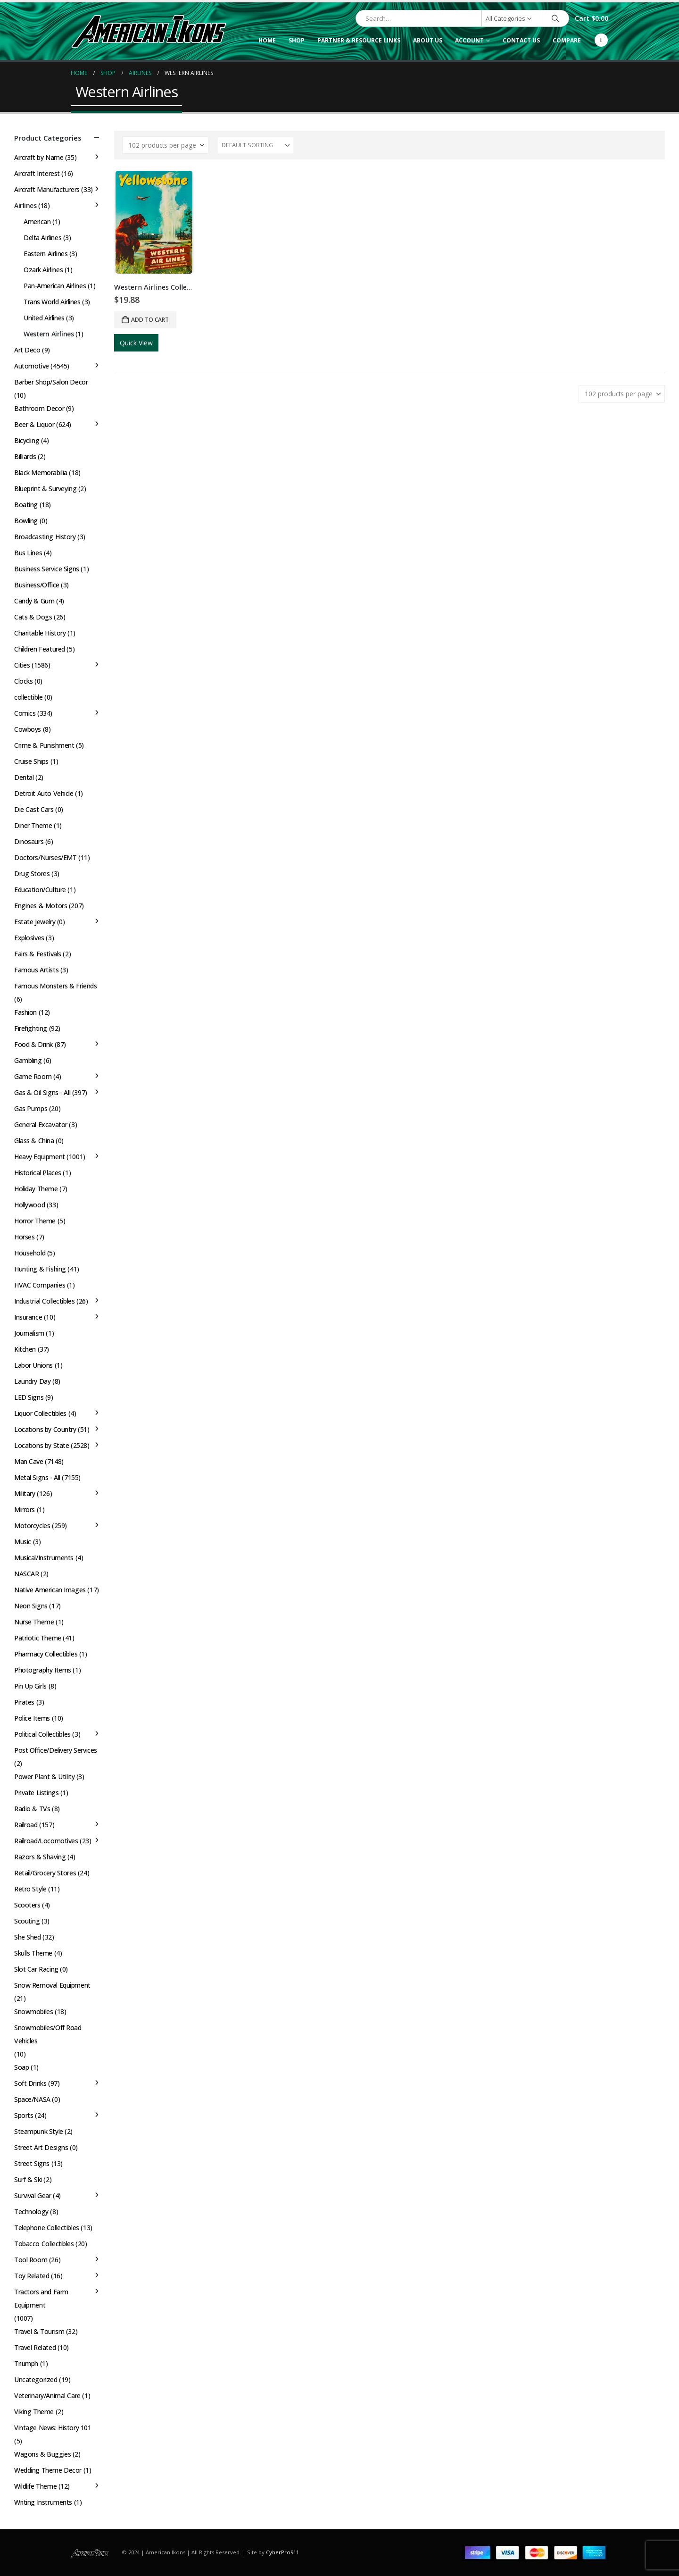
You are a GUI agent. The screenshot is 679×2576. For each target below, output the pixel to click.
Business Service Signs (46, 568)
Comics (24, 713)
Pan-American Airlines (55, 285)
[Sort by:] (255, 145)
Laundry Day (32, 1381)
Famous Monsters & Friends (55, 985)
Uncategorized (36, 2379)
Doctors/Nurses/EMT (45, 857)
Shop (297, 40)
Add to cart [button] (150, 320)
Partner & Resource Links (358, 40)
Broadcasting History (45, 536)
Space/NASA (32, 2099)
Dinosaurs (28, 841)
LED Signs (28, 1397)
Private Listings (36, 1792)
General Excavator (40, 1124)
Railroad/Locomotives (46, 1840)
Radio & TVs (32, 1808)
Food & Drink (33, 1044)
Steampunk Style (38, 2131)
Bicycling (26, 440)
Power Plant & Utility (44, 1776)
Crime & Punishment (44, 745)
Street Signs (32, 2163)
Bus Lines (28, 552)
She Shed (27, 1936)
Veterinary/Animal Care (47, 2395)
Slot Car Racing (36, 1969)
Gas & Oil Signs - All (42, 1092)
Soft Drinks (30, 2083)
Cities (22, 665)
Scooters (27, 1904)
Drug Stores (32, 873)
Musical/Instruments (44, 1557)
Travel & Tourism (39, 2331)
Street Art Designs (41, 2147)
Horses (24, 1236)
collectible (28, 697)
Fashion (25, 1012)
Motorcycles (32, 1525)
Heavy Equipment (39, 1156)
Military (24, 1493)
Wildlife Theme (35, 2486)
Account (469, 40)
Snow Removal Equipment (52, 1985)
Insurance (28, 1317)
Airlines (25, 205)
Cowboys (27, 729)
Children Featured (39, 648)
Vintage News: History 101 (52, 2427)
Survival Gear (32, 2195)
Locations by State (41, 1445)
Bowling (26, 520)
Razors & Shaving (40, 1856)
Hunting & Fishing (40, 1268)
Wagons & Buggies (42, 2454)
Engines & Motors (40, 905)
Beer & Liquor (34, 424)
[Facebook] (601, 40)
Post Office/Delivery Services (55, 1750)
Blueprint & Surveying (45, 488)
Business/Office (36, 584)
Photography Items (42, 1669)
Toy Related (31, 2275)
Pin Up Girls (30, 1685)
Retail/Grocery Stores (45, 1872)
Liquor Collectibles (40, 1413)
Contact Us (521, 40)
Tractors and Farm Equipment (41, 2298)
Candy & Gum (34, 600)
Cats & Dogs (33, 616)
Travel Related (35, 2347)
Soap (21, 2067)
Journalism (29, 1333)
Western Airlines (49, 333)
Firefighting (30, 1028)
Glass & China (34, 1140)
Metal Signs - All (37, 1477)
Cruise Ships (31, 761)
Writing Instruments (43, 2502)
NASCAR (26, 1573)
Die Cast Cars (34, 809)
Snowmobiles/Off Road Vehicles (48, 2034)
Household (29, 1252)
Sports (23, 2115)
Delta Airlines (42, 237)
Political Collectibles (42, 1734)
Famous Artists (36, 969)
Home (267, 40)
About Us (427, 40)
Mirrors (24, 1509)
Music (22, 1541)
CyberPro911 (282, 2552)
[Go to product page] (154, 222)
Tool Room (30, 2259)
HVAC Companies (39, 1284)
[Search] (555, 18)
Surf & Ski (28, 2179)
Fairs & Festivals (37, 953)
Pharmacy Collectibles (45, 1653)
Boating (26, 504)
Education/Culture (40, 889)
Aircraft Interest (37, 173)
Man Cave (28, 1461)
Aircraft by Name (38, 157)
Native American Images (50, 1589)
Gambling (28, 1060)
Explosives (29, 937)
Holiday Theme (36, 1188)
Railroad (26, 1824)
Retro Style (30, 1888)
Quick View (136, 342)
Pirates (24, 1702)
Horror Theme (35, 1220)
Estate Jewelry (34, 921)
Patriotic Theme (37, 1637)
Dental (23, 777)
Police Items (32, 1718)
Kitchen (25, 1349)
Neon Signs (31, 1605)
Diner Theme (33, 825)
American (37, 221)
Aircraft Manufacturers (47, 189)
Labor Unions (33, 1365)
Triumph (26, 2363)
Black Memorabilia (40, 472)
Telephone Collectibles (46, 2227)
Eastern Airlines (45, 253)
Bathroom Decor (39, 408)
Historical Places (37, 1172)
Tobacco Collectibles (44, 2243)
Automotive (31, 365)
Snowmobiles (33, 2011)
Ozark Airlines (43, 269)
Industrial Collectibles (44, 1300)
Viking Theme (34, 2411)
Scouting (27, 1920)
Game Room (32, 1076)
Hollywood (29, 1204)
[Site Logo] (148, 31)
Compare (567, 40)
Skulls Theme (33, 1953)
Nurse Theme (34, 1621)
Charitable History (40, 632)
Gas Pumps (30, 1108)
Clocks (23, 681)
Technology (31, 2211)
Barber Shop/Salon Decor (51, 381)
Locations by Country (45, 1429)
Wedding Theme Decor (48, 2470)
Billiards (25, 456)
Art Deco (27, 349)
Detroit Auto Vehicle (44, 793)
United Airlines (44, 317)
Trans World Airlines (52, 301)
